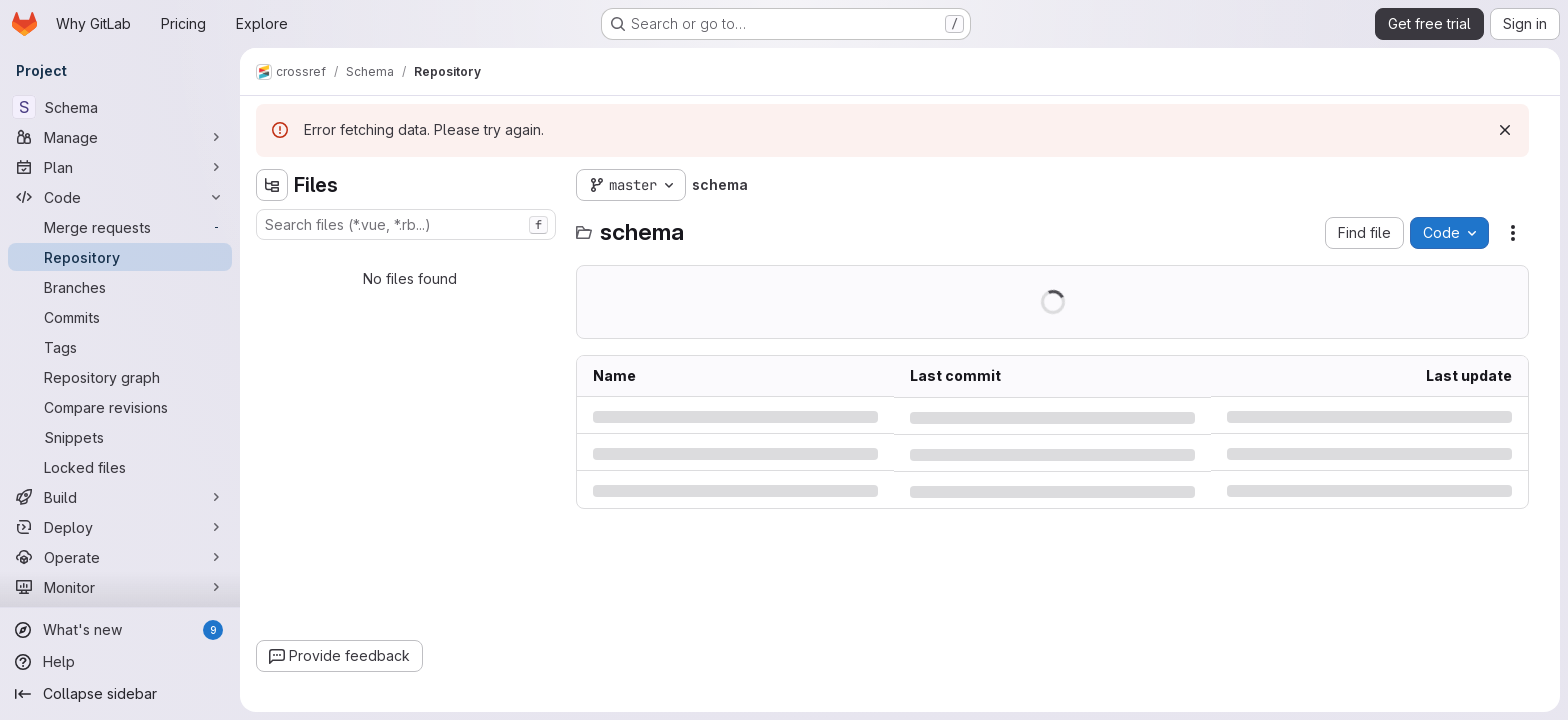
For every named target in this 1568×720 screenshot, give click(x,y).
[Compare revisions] (120, 407)
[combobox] (406, 224)
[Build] (120, 497)
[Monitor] (120, 587)
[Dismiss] (1505, 130)
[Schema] (120, 107)
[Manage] (120, 137)
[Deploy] (120, 527)
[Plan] (120, 167)
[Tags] (120, 347)
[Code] (120, 197)
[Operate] (120, 557)
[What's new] (120, 630)
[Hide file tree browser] (272, 185)
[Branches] (120, 287)
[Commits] (120, 317)
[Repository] (120, 257)
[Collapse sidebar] (120, 694)
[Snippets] (120, 437)
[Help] (120, 662)
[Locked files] (120, 467)
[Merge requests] (120, 227)
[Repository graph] (120, 377)
